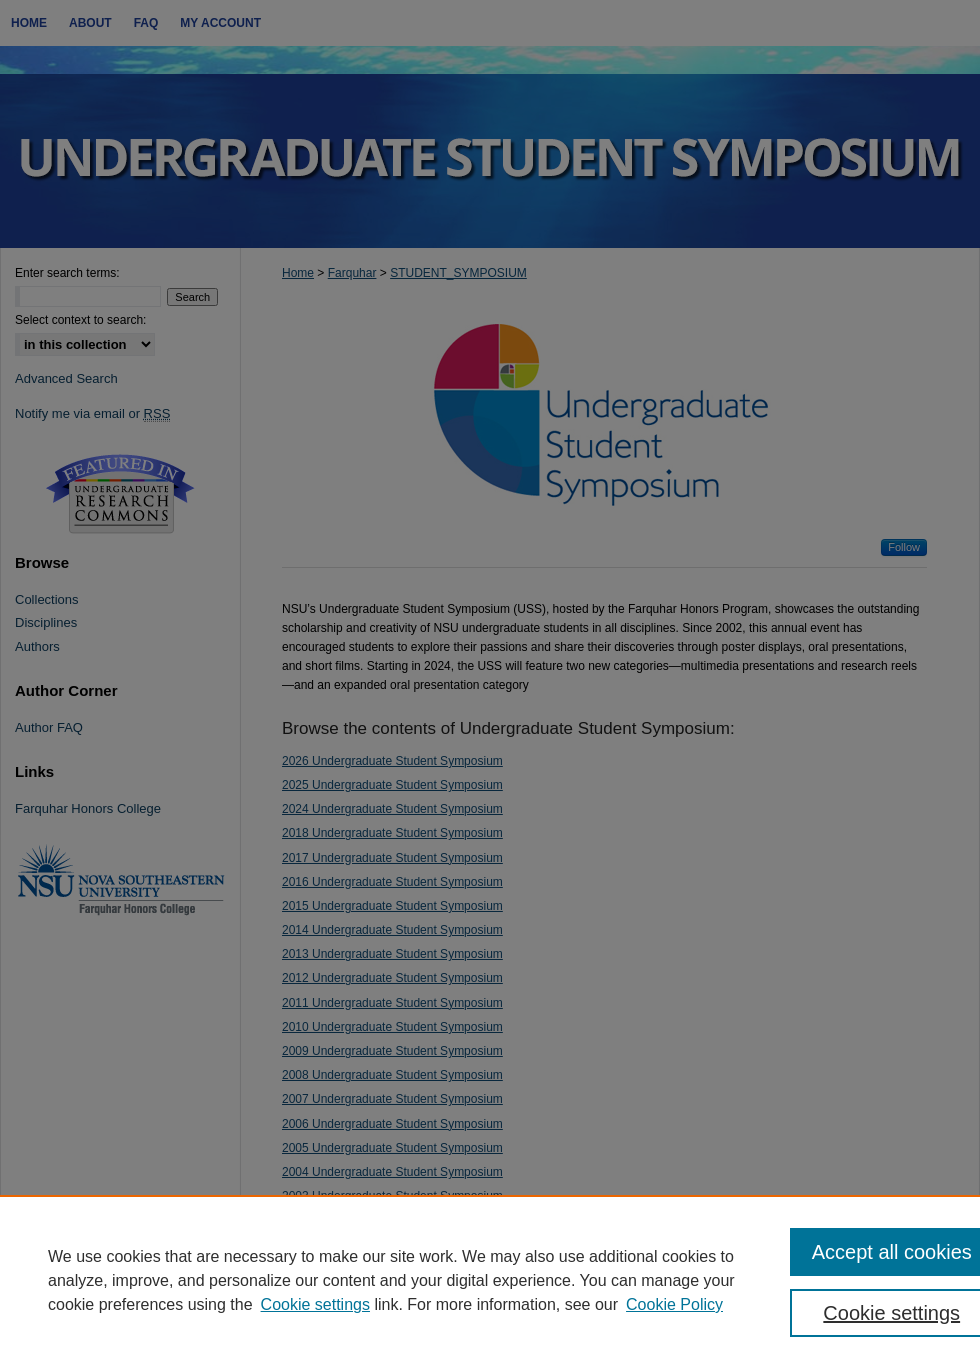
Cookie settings (315, 1304)
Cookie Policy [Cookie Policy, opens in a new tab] (674, 1304)
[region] (490, 1280)
